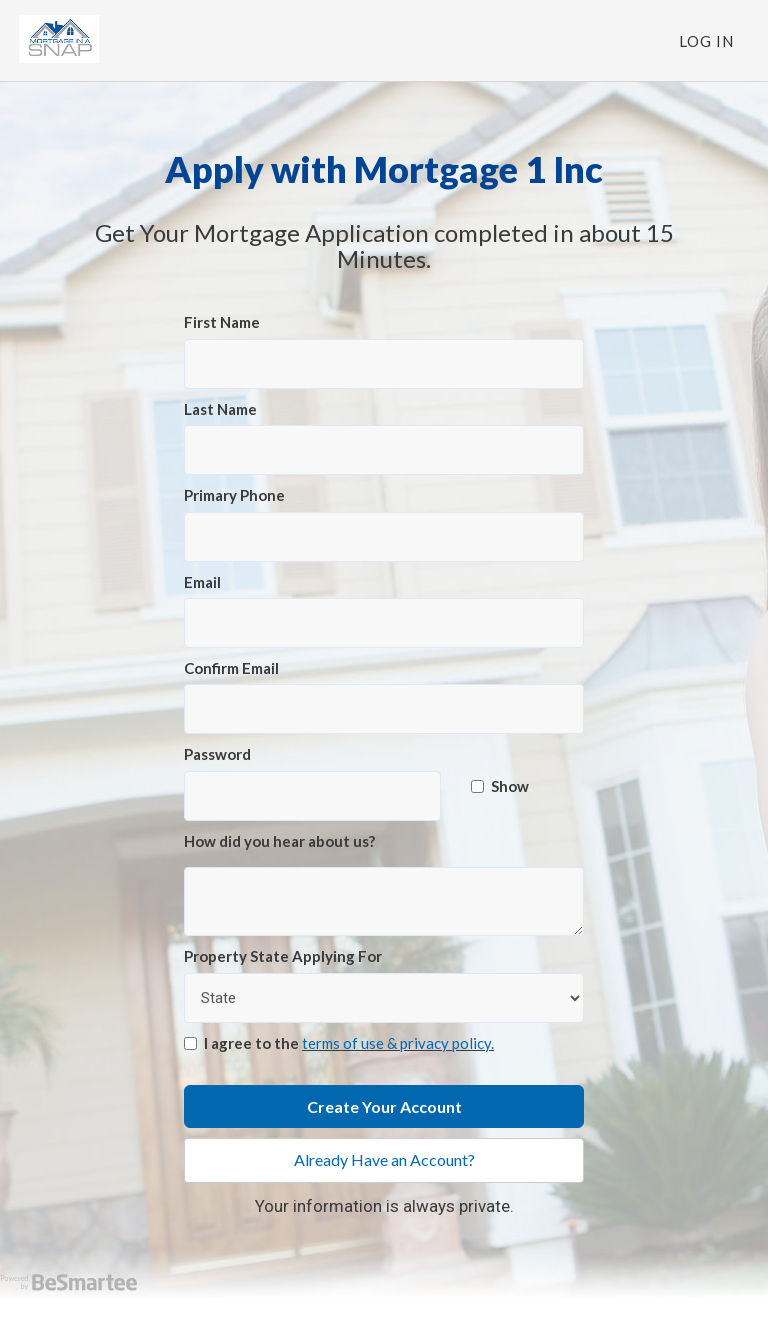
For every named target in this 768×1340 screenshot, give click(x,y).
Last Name (220, 409)
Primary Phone (234, 495)
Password (217, 754)
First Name (222, 322)
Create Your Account (384, 1106)
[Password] (312, 796)
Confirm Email (231, 668)
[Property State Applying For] (384, 998)
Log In (706, 41)
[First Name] (384, 364)
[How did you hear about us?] (384, 901)
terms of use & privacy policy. (398, 1043)
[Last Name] (384, 450)
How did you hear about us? (279, 841)
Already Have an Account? (384, 1159)
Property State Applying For (283, 956)
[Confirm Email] (384, 709)
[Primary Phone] (384, 537)
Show (500, 786)
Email (202, 582)
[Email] (384, 623)
